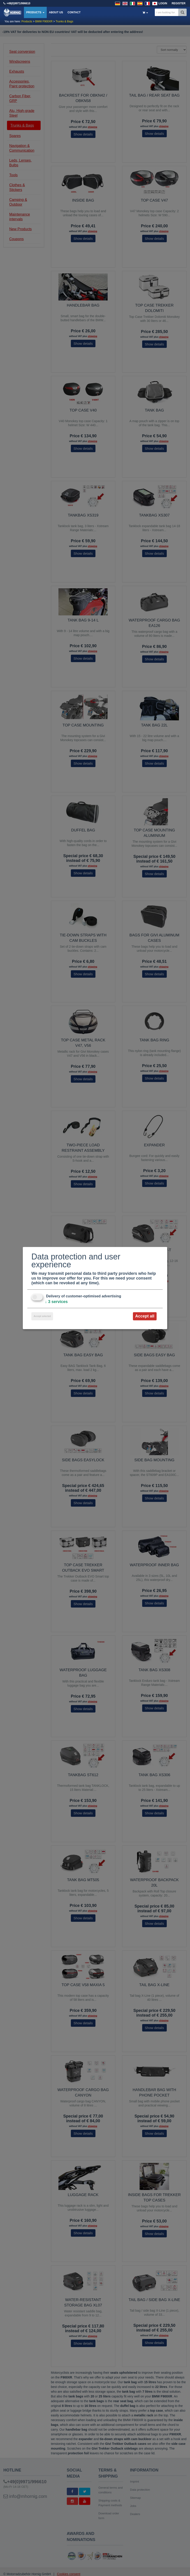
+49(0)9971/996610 (18, 3)
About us (56, 12)
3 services (56, 1301)
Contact (74, 12)
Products (35, 12)
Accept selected (42, 1316)
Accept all (144, 1316)
